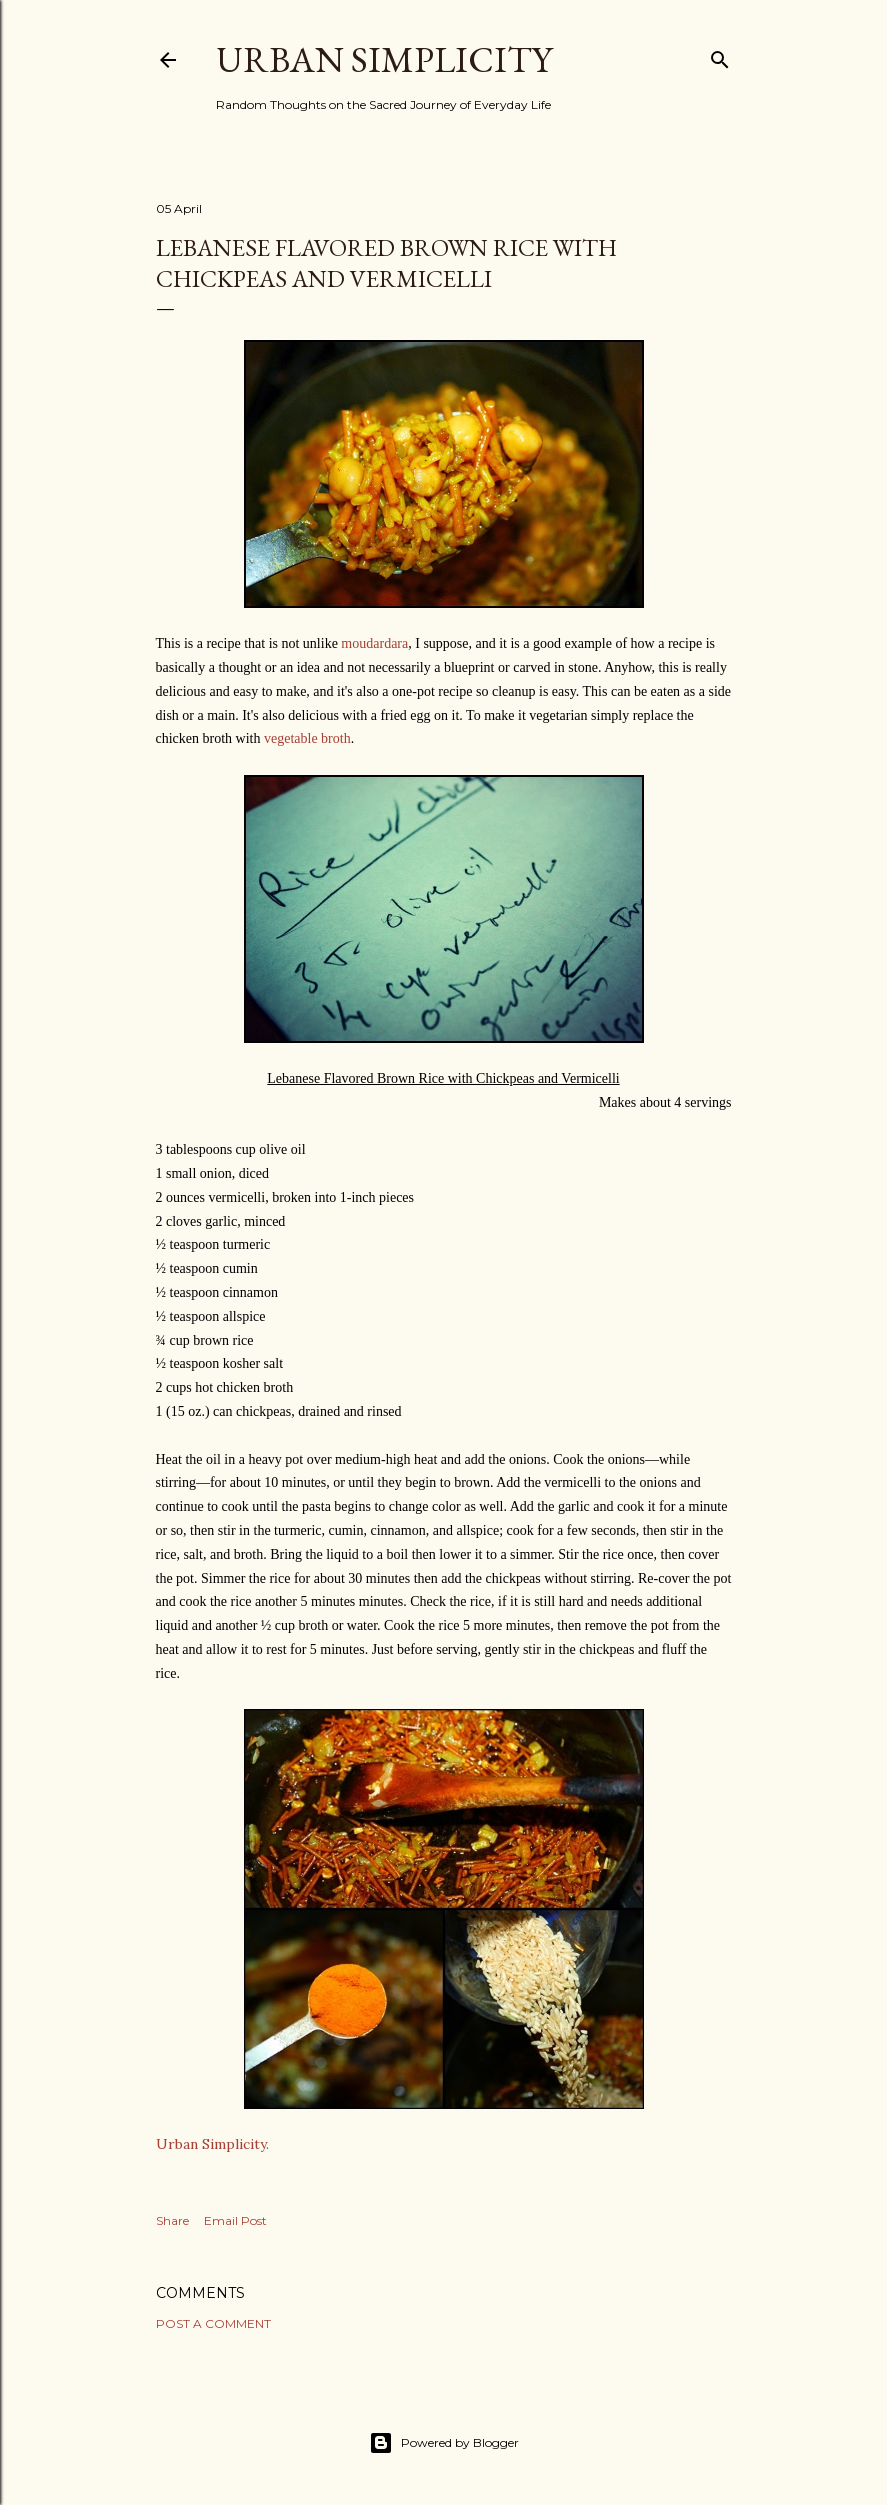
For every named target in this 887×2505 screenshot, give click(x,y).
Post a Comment (213, 2323)
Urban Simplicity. (212, 2144)
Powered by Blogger (444, 2443)
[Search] (720, 55)
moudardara (374, 643)
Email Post (235, 2220)
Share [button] (172, 2220)
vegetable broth (307, 738)
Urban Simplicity (384, 59)
